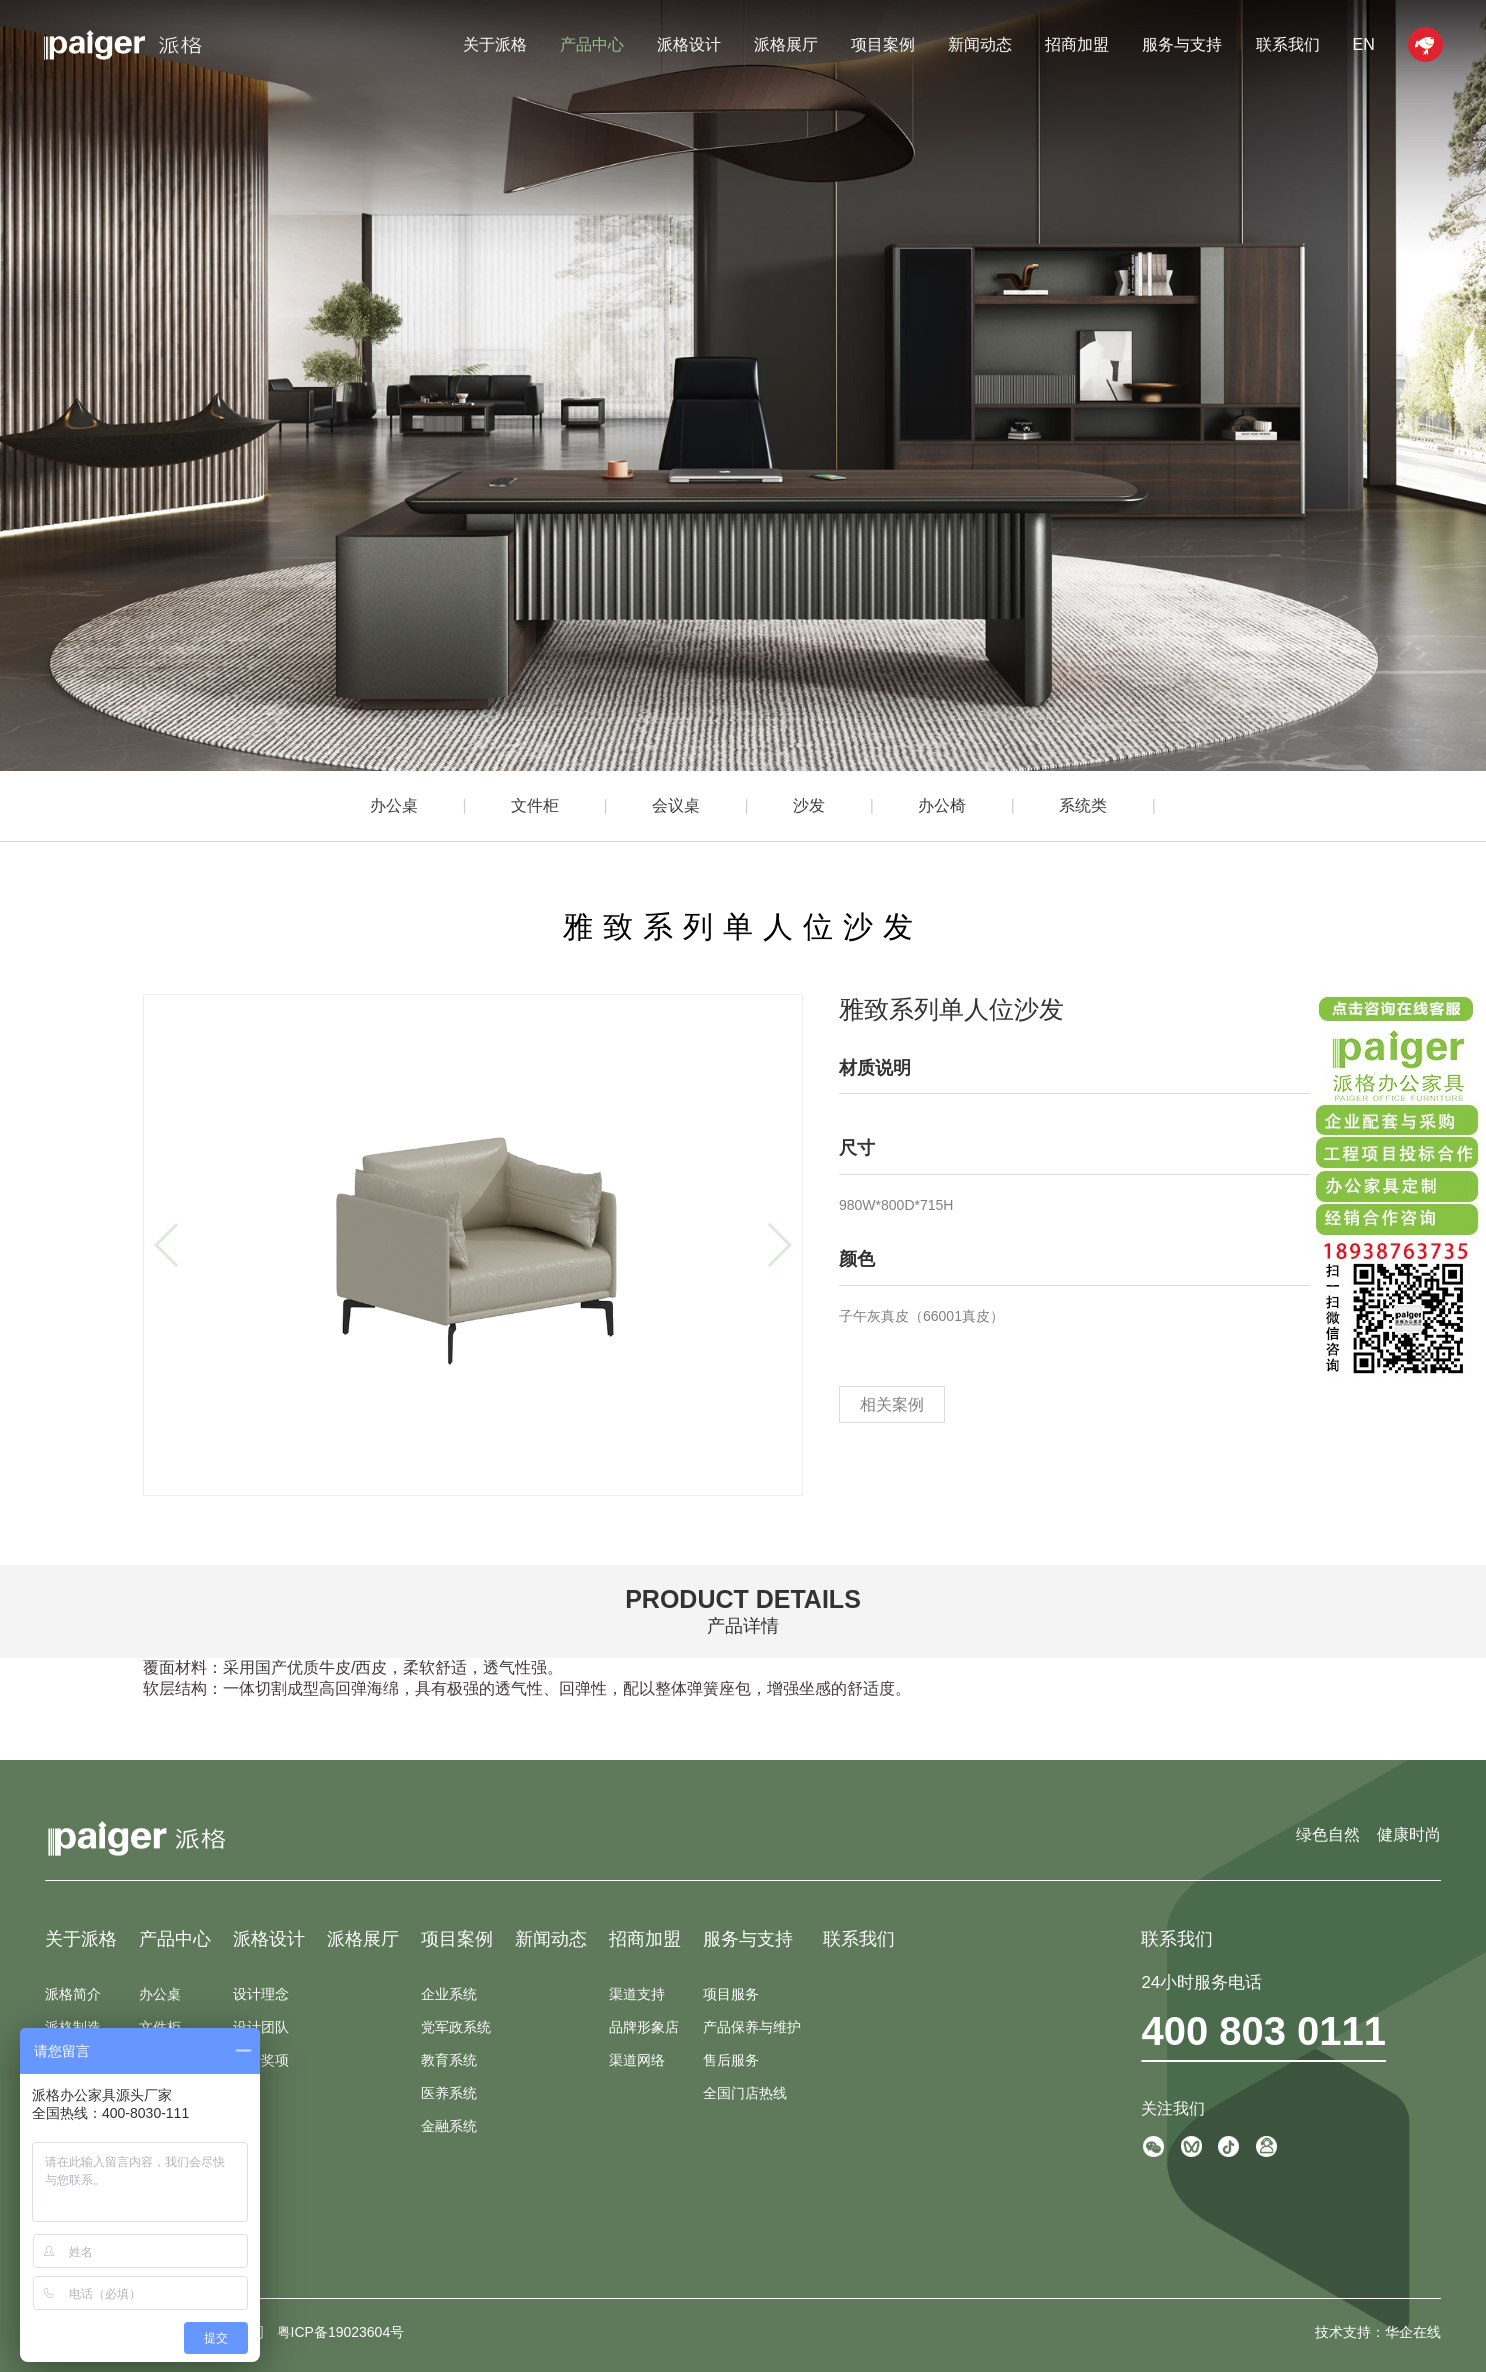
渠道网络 (637, 2060)
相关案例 (892, 1404)
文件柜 (535, 805)
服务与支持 (1182, 44)
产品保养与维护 (752, 2027)
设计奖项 (261, 2060)
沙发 (809, 805)
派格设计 (689, 44)
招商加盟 (1077, 44)
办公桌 (394, 805)
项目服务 (731, 1994)
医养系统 (449, 2093)
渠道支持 (637, 1994)
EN (1364, 44)
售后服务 (731, 2060)
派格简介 (73, 1994)
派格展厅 (786, 44)
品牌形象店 (644, 2027)
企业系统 (449, 1994)
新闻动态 (980, 44)
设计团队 (261, 2027)
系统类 (1083, 805)
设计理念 (261, 1994)
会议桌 (676, 805)
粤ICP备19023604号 (341, 2332)
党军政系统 (456, 2027)
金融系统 (449, 2126)
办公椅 (942, 805)
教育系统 (449, 2060)
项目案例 (883, 44)
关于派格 (495, 44)
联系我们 (1288, 44)
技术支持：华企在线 (1378, 2332)
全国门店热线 (745, 2093)
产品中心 (592, 44)
